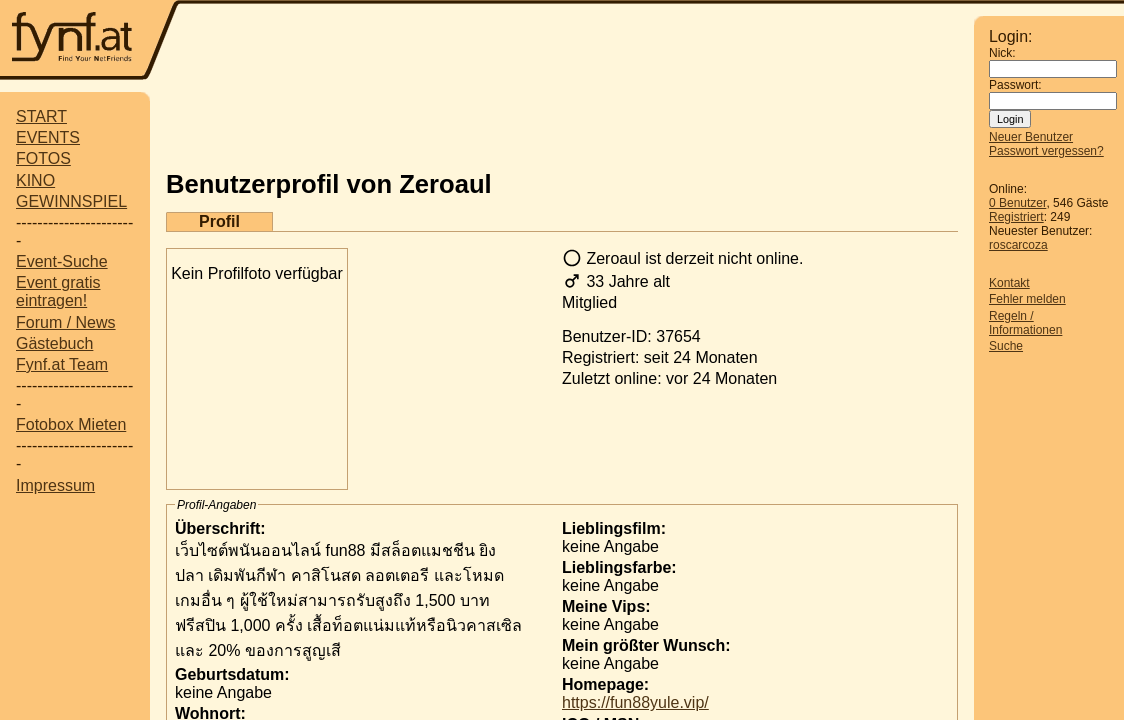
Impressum (55, 485)
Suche (1006, 346)
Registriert (1016, 217)
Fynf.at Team (62, 364)
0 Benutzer (1017, 203)
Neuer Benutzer (1031, 137)
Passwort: (1015, 85)
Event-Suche (62, 261)
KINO (35, 180)
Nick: (1002, 53)
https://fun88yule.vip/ (635, 702)
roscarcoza (1018, 245)
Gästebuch (54, 343)
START (41, 116)
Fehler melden (1027, 299)
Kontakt (1009, 283)
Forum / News (66, 322)
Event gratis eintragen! (58, 291)
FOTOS (43, 158)
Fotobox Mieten (71, 424)
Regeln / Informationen (1025, 323)
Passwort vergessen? (1046, 151)
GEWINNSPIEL (71, 201)
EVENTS (48, 137)
